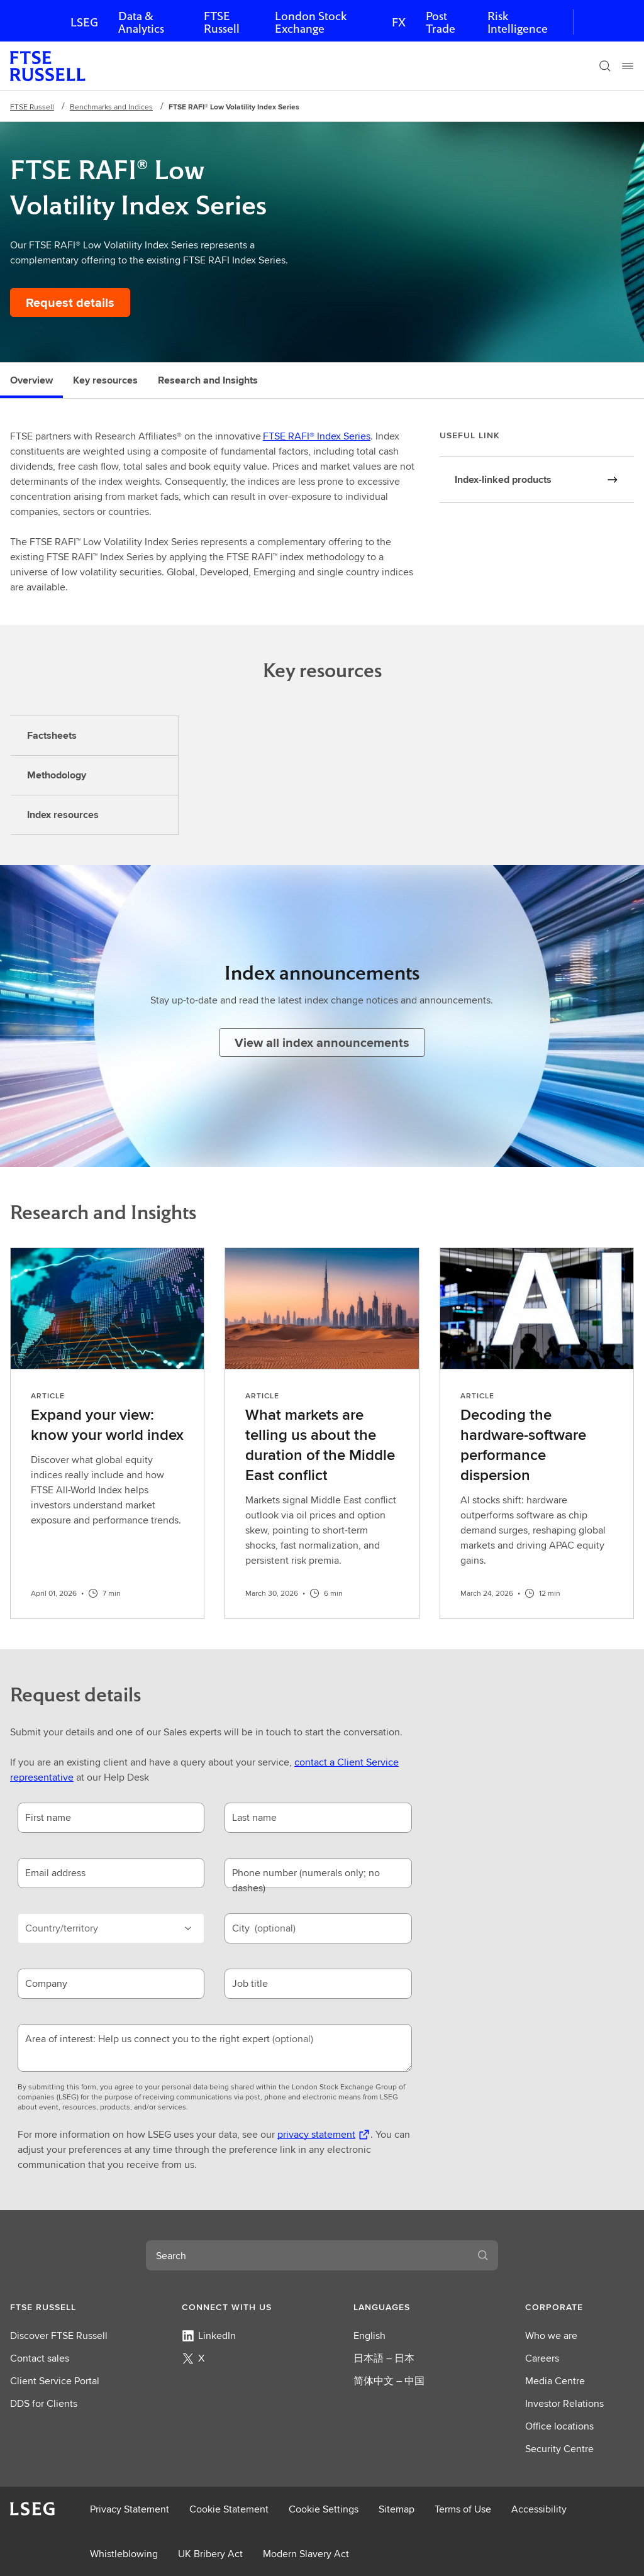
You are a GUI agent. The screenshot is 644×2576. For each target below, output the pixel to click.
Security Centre (559, 2448)
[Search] (605, 66)
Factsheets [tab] (52, 735)
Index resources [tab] (63, 814)
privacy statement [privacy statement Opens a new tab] (316, 2134)
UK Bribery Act (210, 2553)
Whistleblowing (124, 2553)
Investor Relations (564, 2403)
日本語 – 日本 (383, 2358)
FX (399, 22)
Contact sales (39, 2358)
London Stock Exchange (311, 22)
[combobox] (307, 2255)
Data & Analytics (141, 22)
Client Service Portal (54, 2381)
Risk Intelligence (517, 22)
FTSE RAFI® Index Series (316, 436)
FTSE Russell (222, 22)
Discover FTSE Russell (59, 2335)
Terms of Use (463, 2509)
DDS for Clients (43, 2403)
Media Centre (555, 2381)
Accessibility (539, 2509)
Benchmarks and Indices (111, 106)
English (369, 2335)
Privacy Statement (129, 2509)
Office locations (559, 2426)
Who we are (551, 2335)
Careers (542, 2358)
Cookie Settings (323, 2509)
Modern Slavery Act (306, 2553)
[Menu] (627, 66)
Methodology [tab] (56, 775)
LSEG (84, 22)
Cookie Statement (229, 2509)
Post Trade (440, 22)
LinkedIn (209, 2335)
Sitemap (396, 2509)
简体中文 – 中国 (389, 2381)
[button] (64, 2307)
